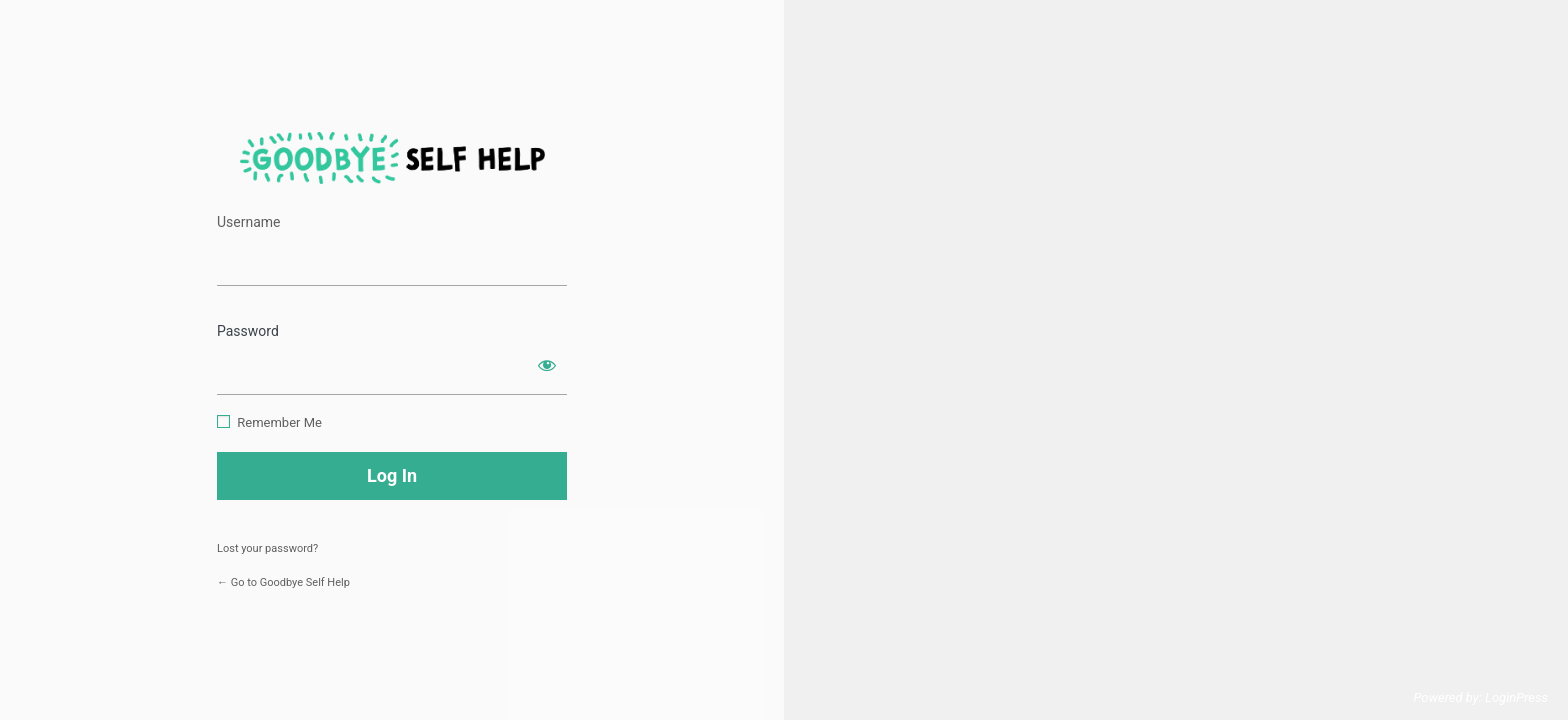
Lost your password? (267, 548)
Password (248, 331)
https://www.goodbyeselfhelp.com (392, 158)
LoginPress (1516, 697)
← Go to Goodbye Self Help (283, 582)
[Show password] (547, 365)
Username (249, 222)
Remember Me (279, 422)
